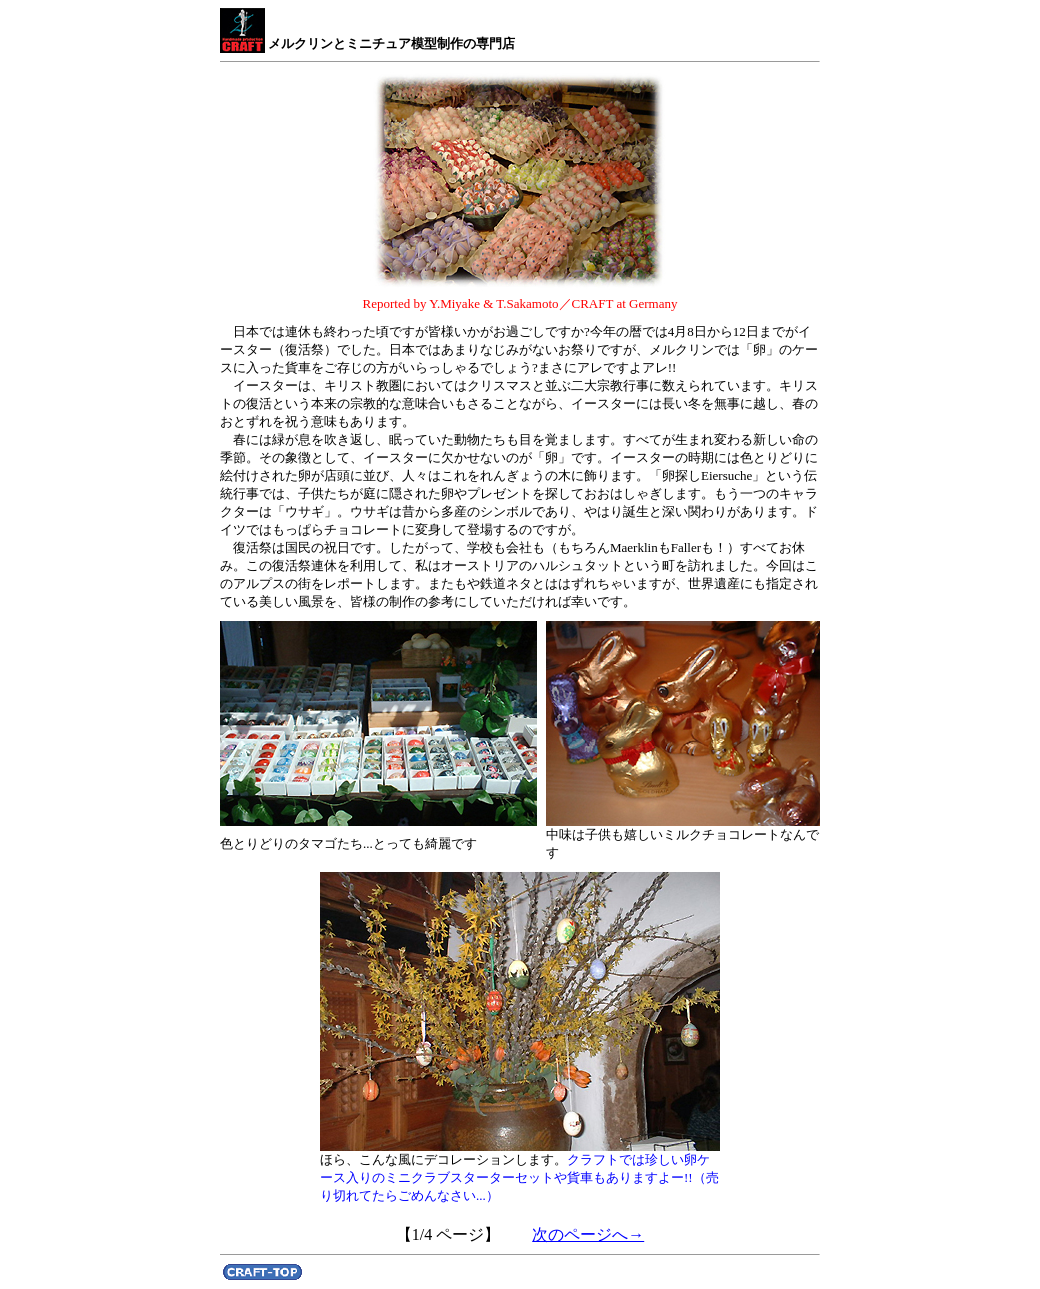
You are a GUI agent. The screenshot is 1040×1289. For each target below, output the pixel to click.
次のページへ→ (588, 1234)
